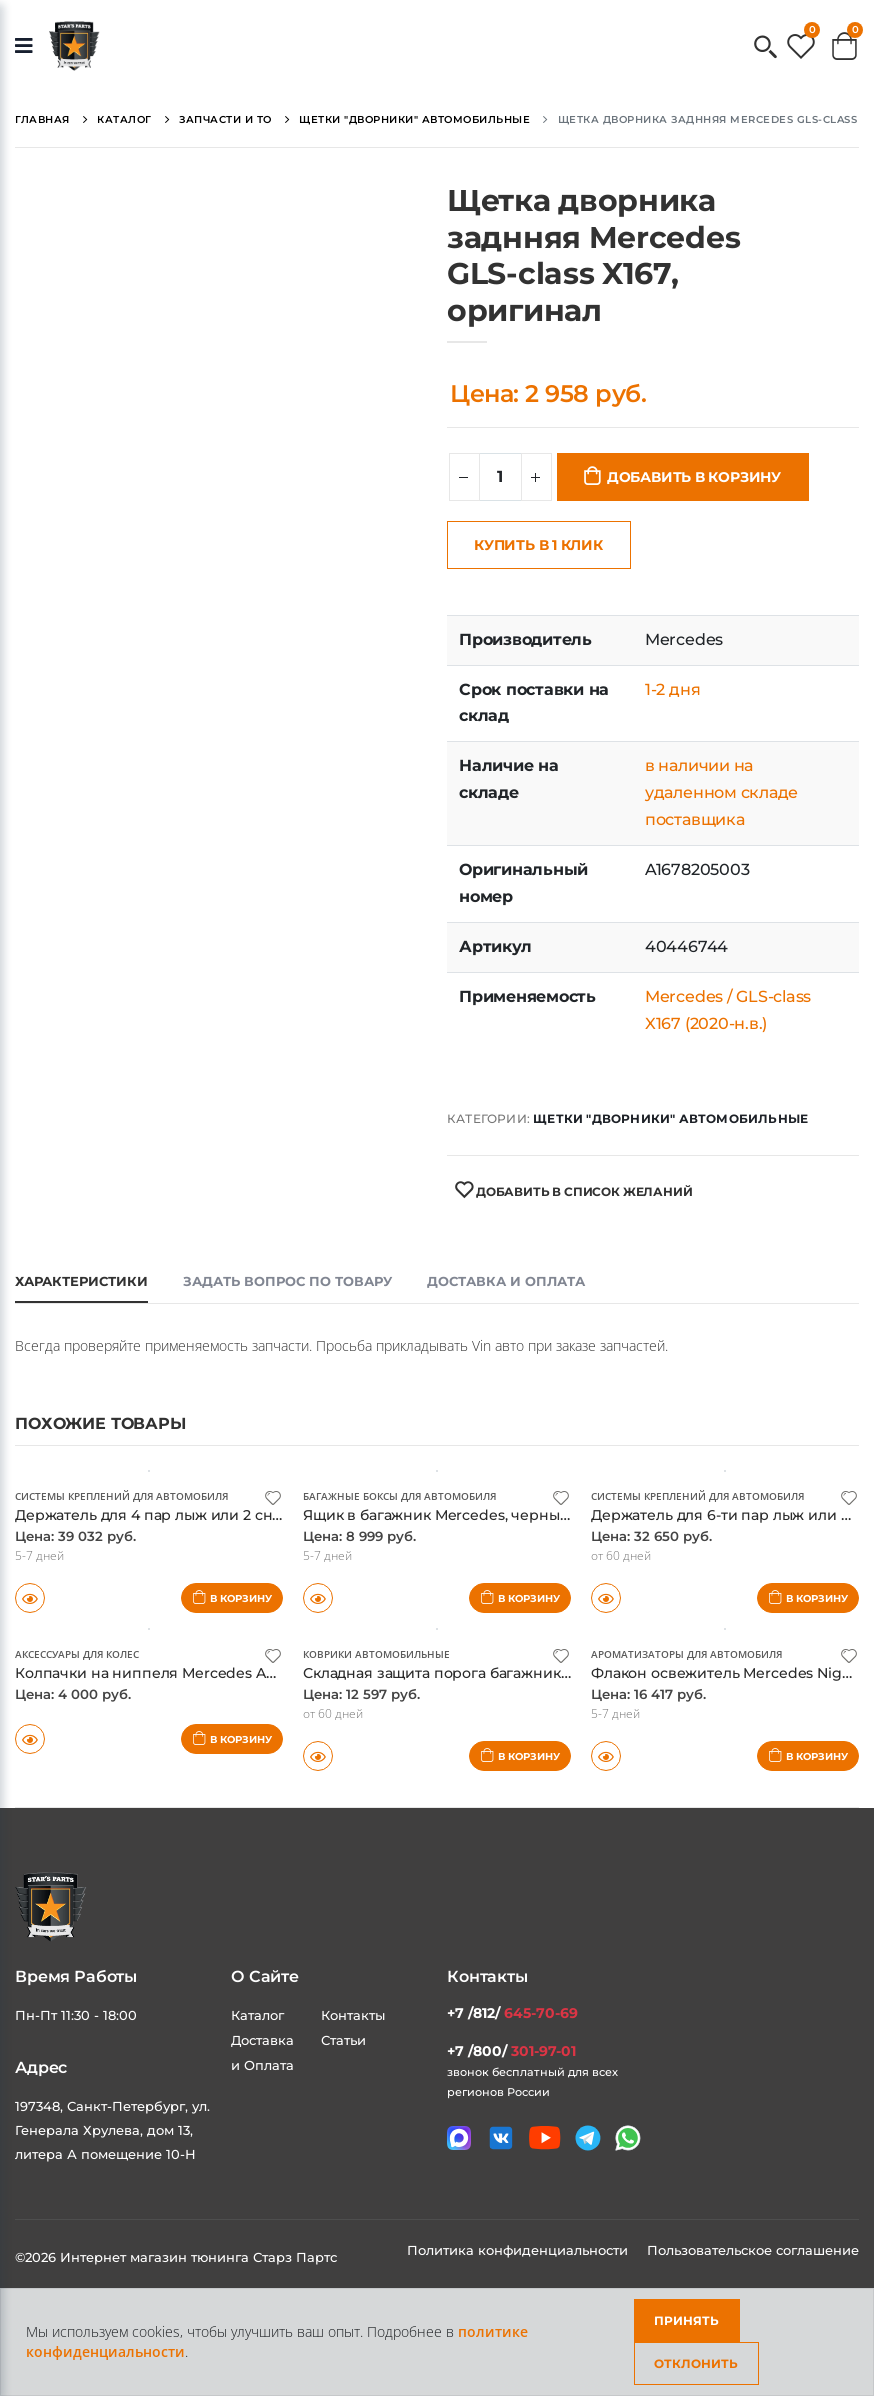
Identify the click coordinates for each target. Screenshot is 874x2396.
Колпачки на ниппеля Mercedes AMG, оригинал (199, 1671)
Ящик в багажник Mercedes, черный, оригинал (483, 1514)
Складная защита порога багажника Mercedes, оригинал (523, 1671)
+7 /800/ (511, 2050)
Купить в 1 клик (538, 545)
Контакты (353, 2014)
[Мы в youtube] (544, 2136)
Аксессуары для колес (77, 1653)
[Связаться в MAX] (459, 2137)
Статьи (343, 2039)
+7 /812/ (512, 2012)
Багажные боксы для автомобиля (399, 1496)
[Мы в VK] (501, 2137)
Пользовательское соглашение (753, 2249)
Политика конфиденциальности (519, 2249)
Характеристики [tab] (81, 1281)
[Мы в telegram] (588, 2137)
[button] (765, 48)
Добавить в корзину (694, 477)
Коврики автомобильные (376, 1653)
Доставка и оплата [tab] (506, 1281)
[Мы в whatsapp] (628, 2137)
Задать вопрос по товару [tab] (287, 1281)
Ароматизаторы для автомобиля (686, 1653)
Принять (686, 2320)
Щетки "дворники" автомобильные (670, 1118)
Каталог (257, 2014)
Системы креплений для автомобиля (121, 1496)
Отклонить (696, 2363)
